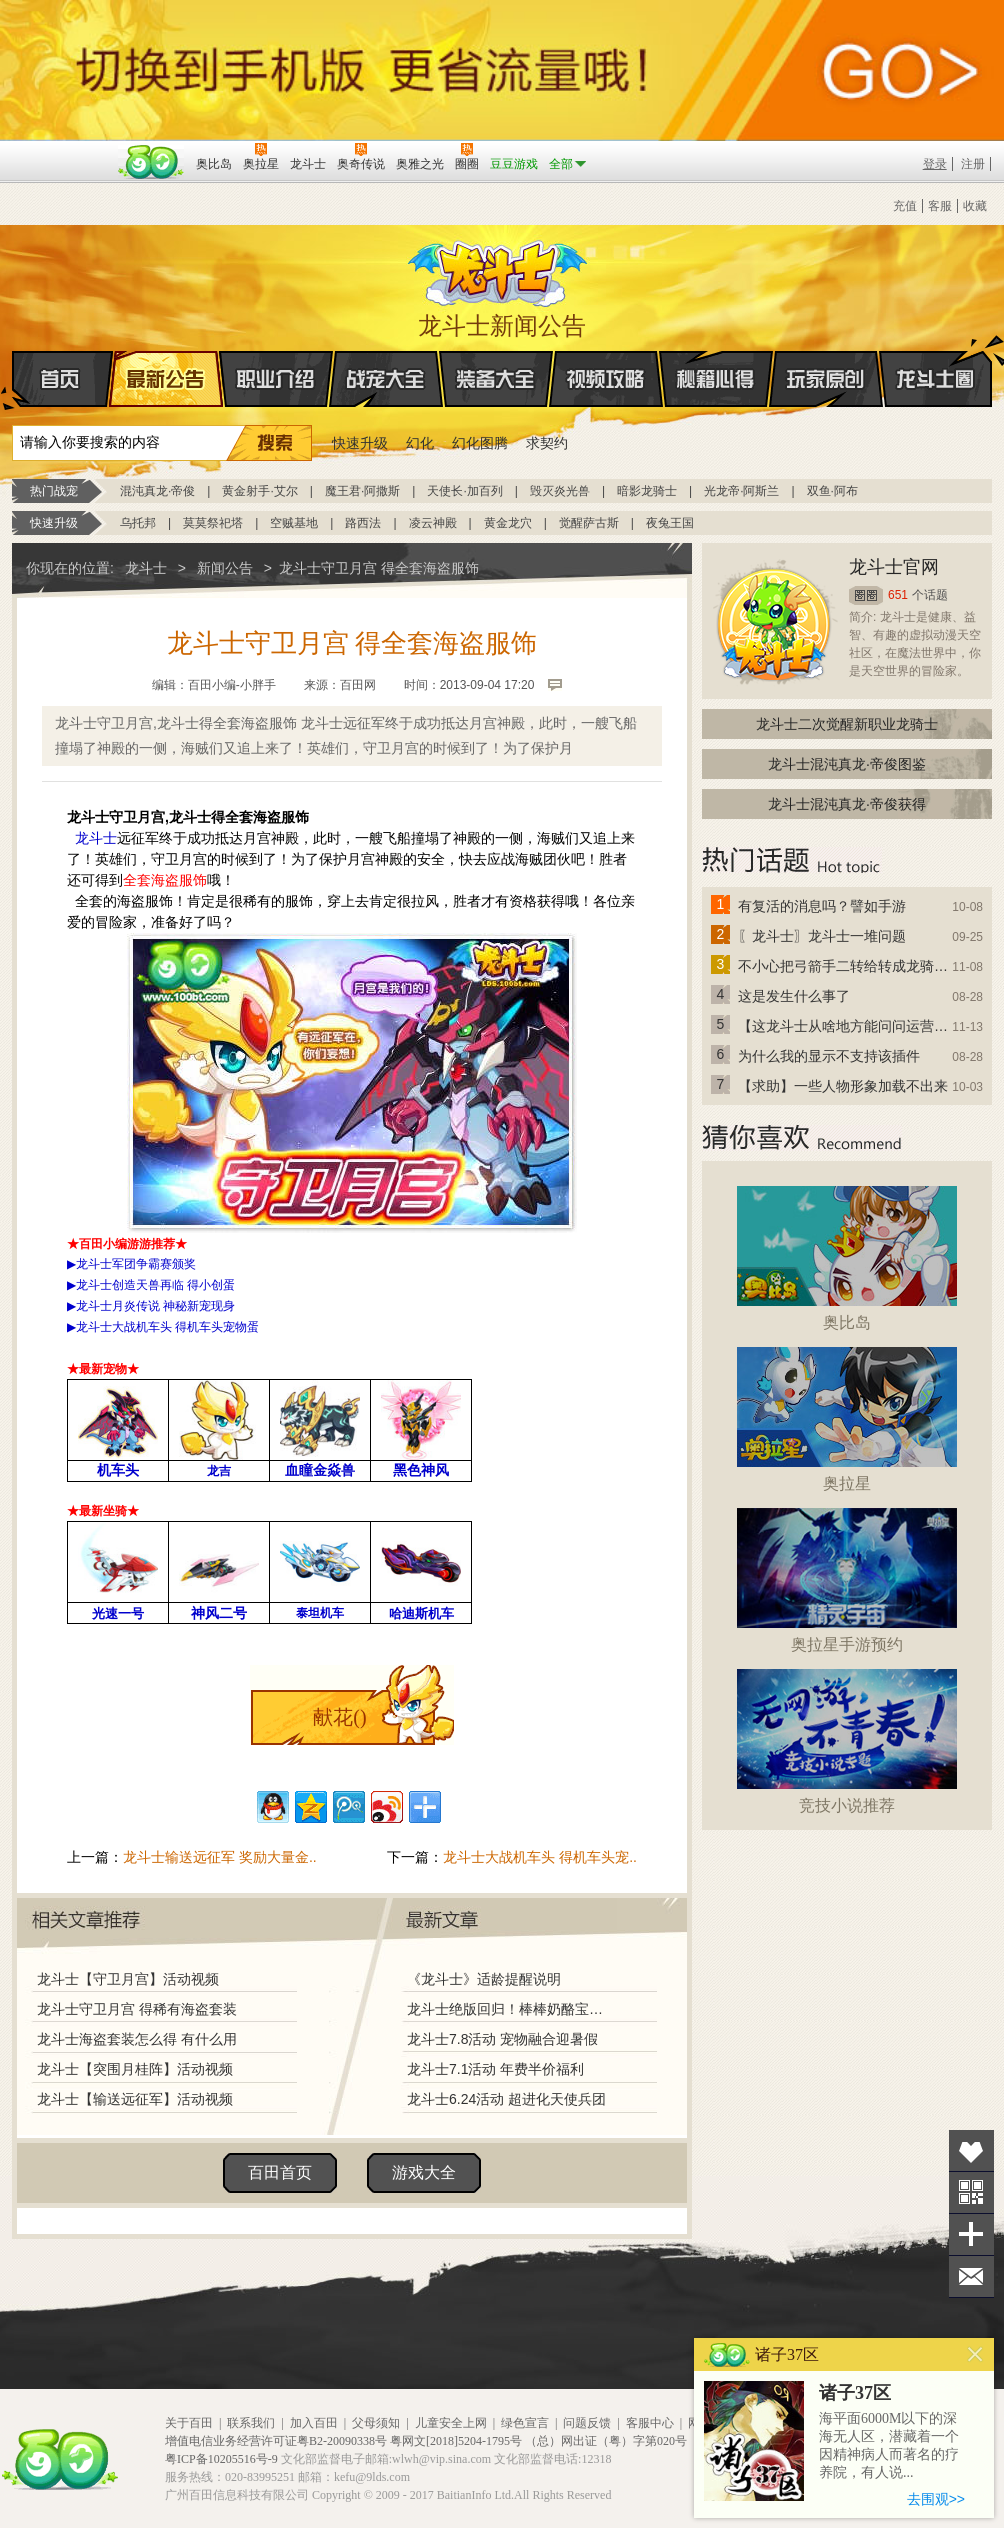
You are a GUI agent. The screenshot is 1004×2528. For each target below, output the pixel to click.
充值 (905, 206)
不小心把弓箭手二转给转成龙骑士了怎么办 (844, 966)
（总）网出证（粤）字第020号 (606, 2441)
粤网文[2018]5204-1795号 (456, 2441)
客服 (940, 206)
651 (898, 595)
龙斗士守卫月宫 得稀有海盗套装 (137, 2009)
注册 (973, 164)
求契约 (547, 443)
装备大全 (496, 379)
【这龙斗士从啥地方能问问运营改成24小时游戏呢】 (844, 1026)
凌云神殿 (433, 523)
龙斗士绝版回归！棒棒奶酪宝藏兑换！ (511, 2009)
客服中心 (650, 2423)
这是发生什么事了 (794, 996)
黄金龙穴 (508, 523)
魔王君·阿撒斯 (362, 491)
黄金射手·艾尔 (259, 491)
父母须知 (376, 2423)
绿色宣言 (525, 2423)
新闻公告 (225, 568)
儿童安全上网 (451, 2423)
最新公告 (166, 379)
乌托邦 (138, 523)
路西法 (363, 523)
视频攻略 (606, 379)
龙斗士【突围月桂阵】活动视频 (135, 2069)
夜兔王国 (670, 523)
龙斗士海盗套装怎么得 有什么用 (137, 2039)
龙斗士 (499, 269)
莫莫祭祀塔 (213, 523)
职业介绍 (276, 379)
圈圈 (866, 595)
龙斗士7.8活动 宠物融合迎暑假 (502, 2039)
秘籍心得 (716, 379)
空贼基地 (294, 523)
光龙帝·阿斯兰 (741, 491)
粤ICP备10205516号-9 (221, 2459)
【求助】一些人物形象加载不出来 (843, 1086)
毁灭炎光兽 (560, 491)
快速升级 (360, 443)
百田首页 (280, 2172)
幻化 (420, 443)
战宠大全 (386, 379)
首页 (13, 380)
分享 (971, 2234)
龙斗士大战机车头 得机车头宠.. (540, 1857)
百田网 (151, 162)
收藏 (975, 206)
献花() (339, 1717)
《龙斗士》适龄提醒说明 (484, 1979)
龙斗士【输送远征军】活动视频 (135, 2099)
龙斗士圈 (935, 360)
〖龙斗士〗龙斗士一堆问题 (822, 936)
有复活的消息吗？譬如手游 (822, 906)
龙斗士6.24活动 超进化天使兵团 (506, 2099)
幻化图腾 (480, 443)
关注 (971, 2192)
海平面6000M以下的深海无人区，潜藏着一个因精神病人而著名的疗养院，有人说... (889, 2445)
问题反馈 (587, 2423)
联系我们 (251, 2423)
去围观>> (936, 2499)
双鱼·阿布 (832, 491)
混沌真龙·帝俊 (157, 491)
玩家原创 (826, 379)
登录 (935, 164)
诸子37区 (855, 2393)
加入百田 (314, 2423)
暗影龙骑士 (647, 491)
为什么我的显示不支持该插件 (829, 1056)
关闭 (975, 2354)
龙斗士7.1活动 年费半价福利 (495, 2069)
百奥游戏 (62, 150)
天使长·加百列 (464, 491)
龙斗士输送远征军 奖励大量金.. (220, 1857)
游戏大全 (424, 2172)
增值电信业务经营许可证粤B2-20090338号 (276, 2441)
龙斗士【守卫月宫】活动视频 (128, 1979)
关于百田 (189, 2423)
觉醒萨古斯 (589, 523)
